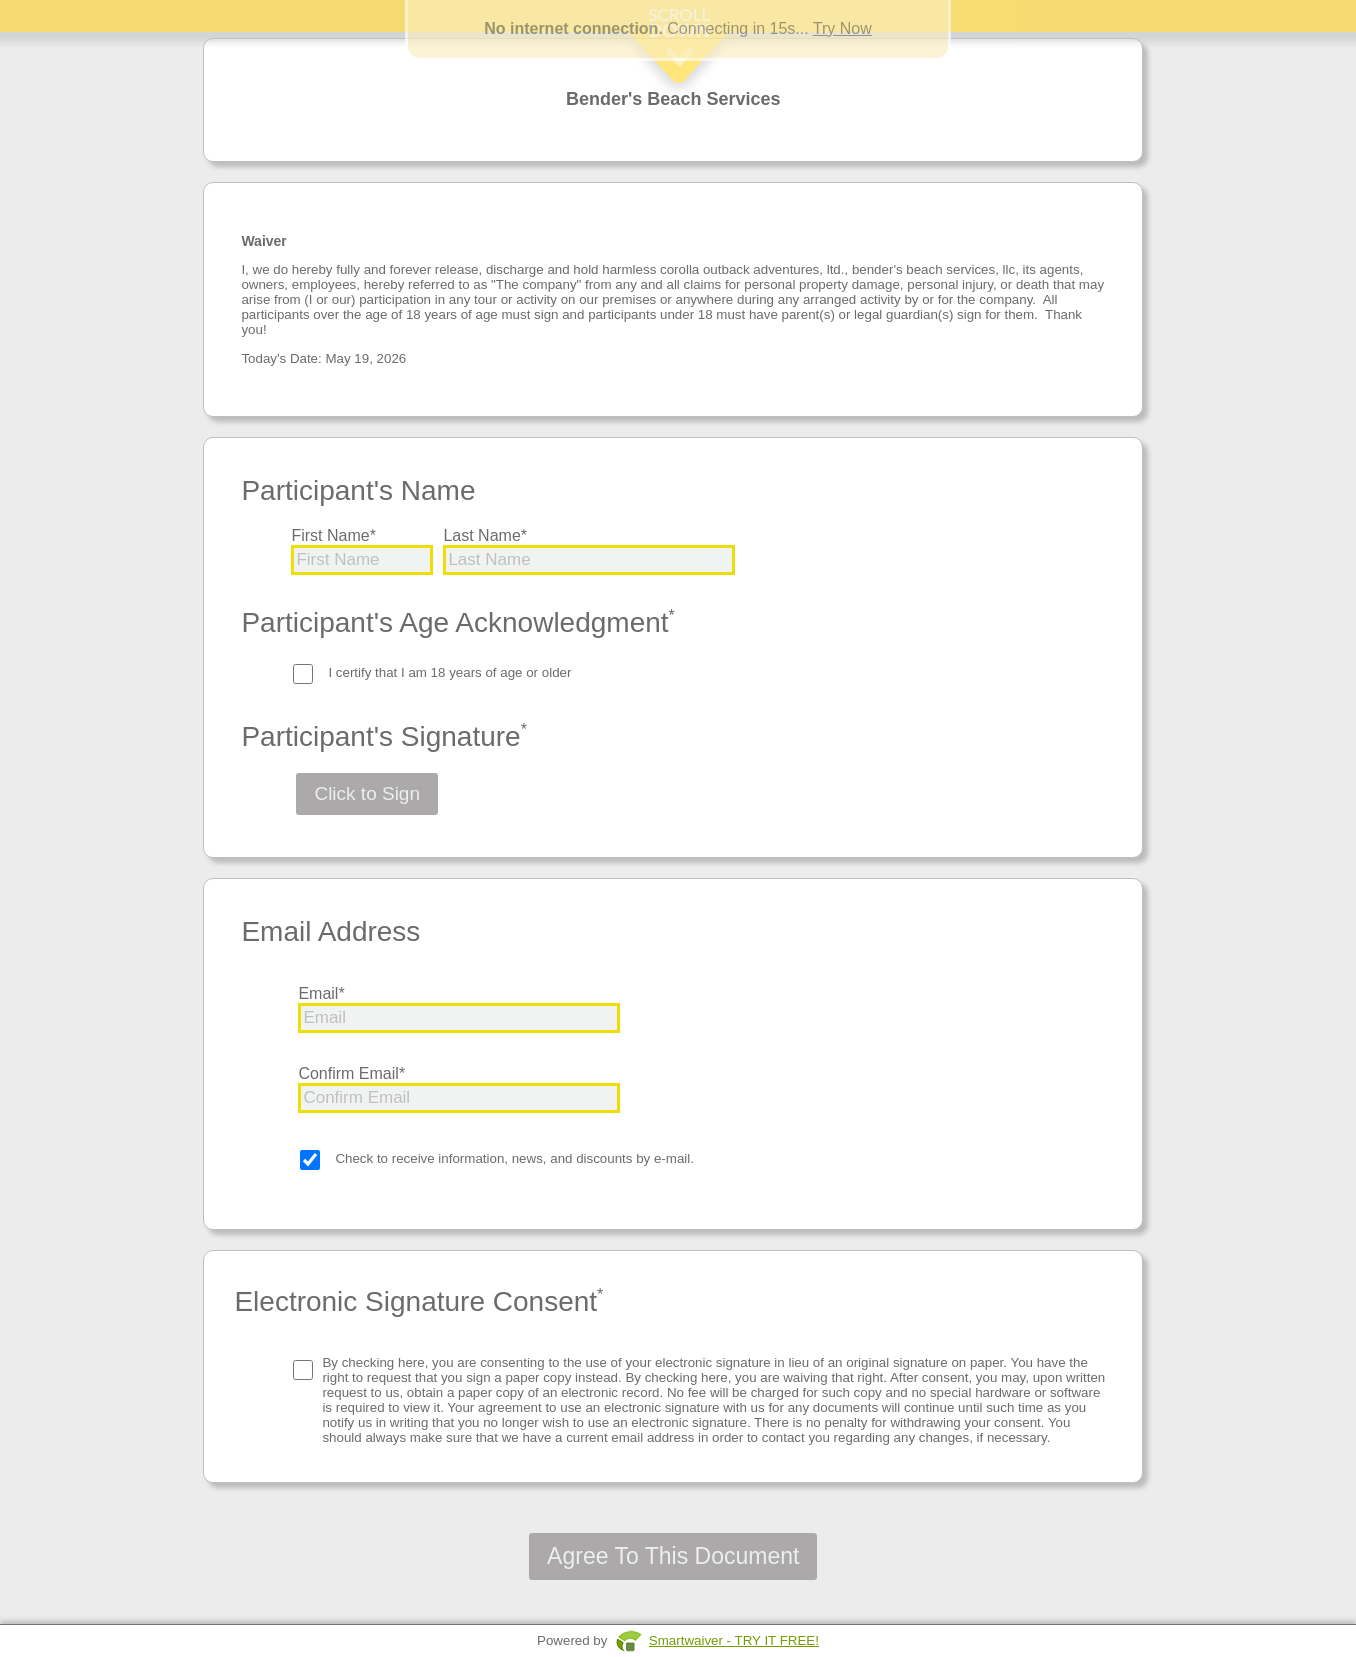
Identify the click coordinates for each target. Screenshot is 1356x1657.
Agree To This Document (673, 1556)
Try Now (842, 28)
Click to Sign (367, 793)
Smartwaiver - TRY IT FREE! (734, 1640)
